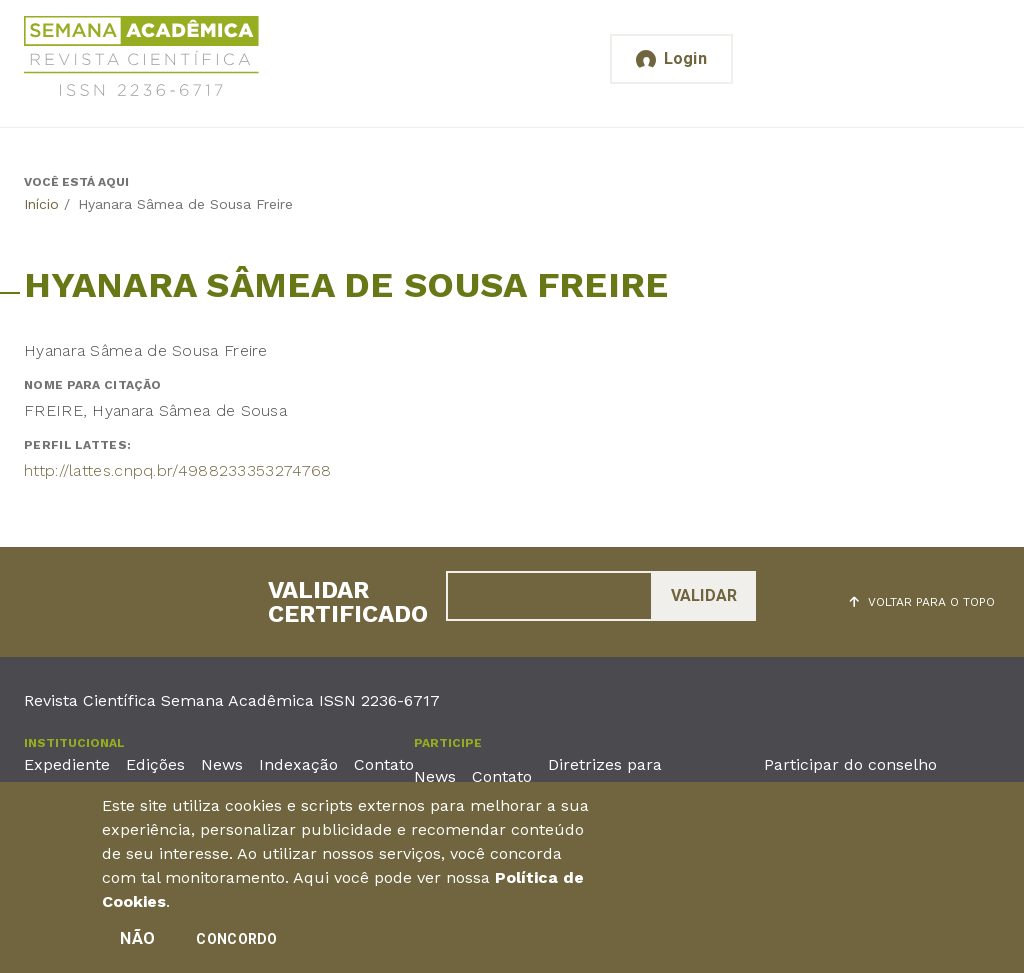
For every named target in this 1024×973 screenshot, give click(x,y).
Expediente (67, 764)
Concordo (236, 946)
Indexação (298, 764)
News (222, 764)
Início (41, 204)
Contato (384, 764)
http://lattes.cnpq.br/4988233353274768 (177, 470)
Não (137, 945)
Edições (155, 764)
